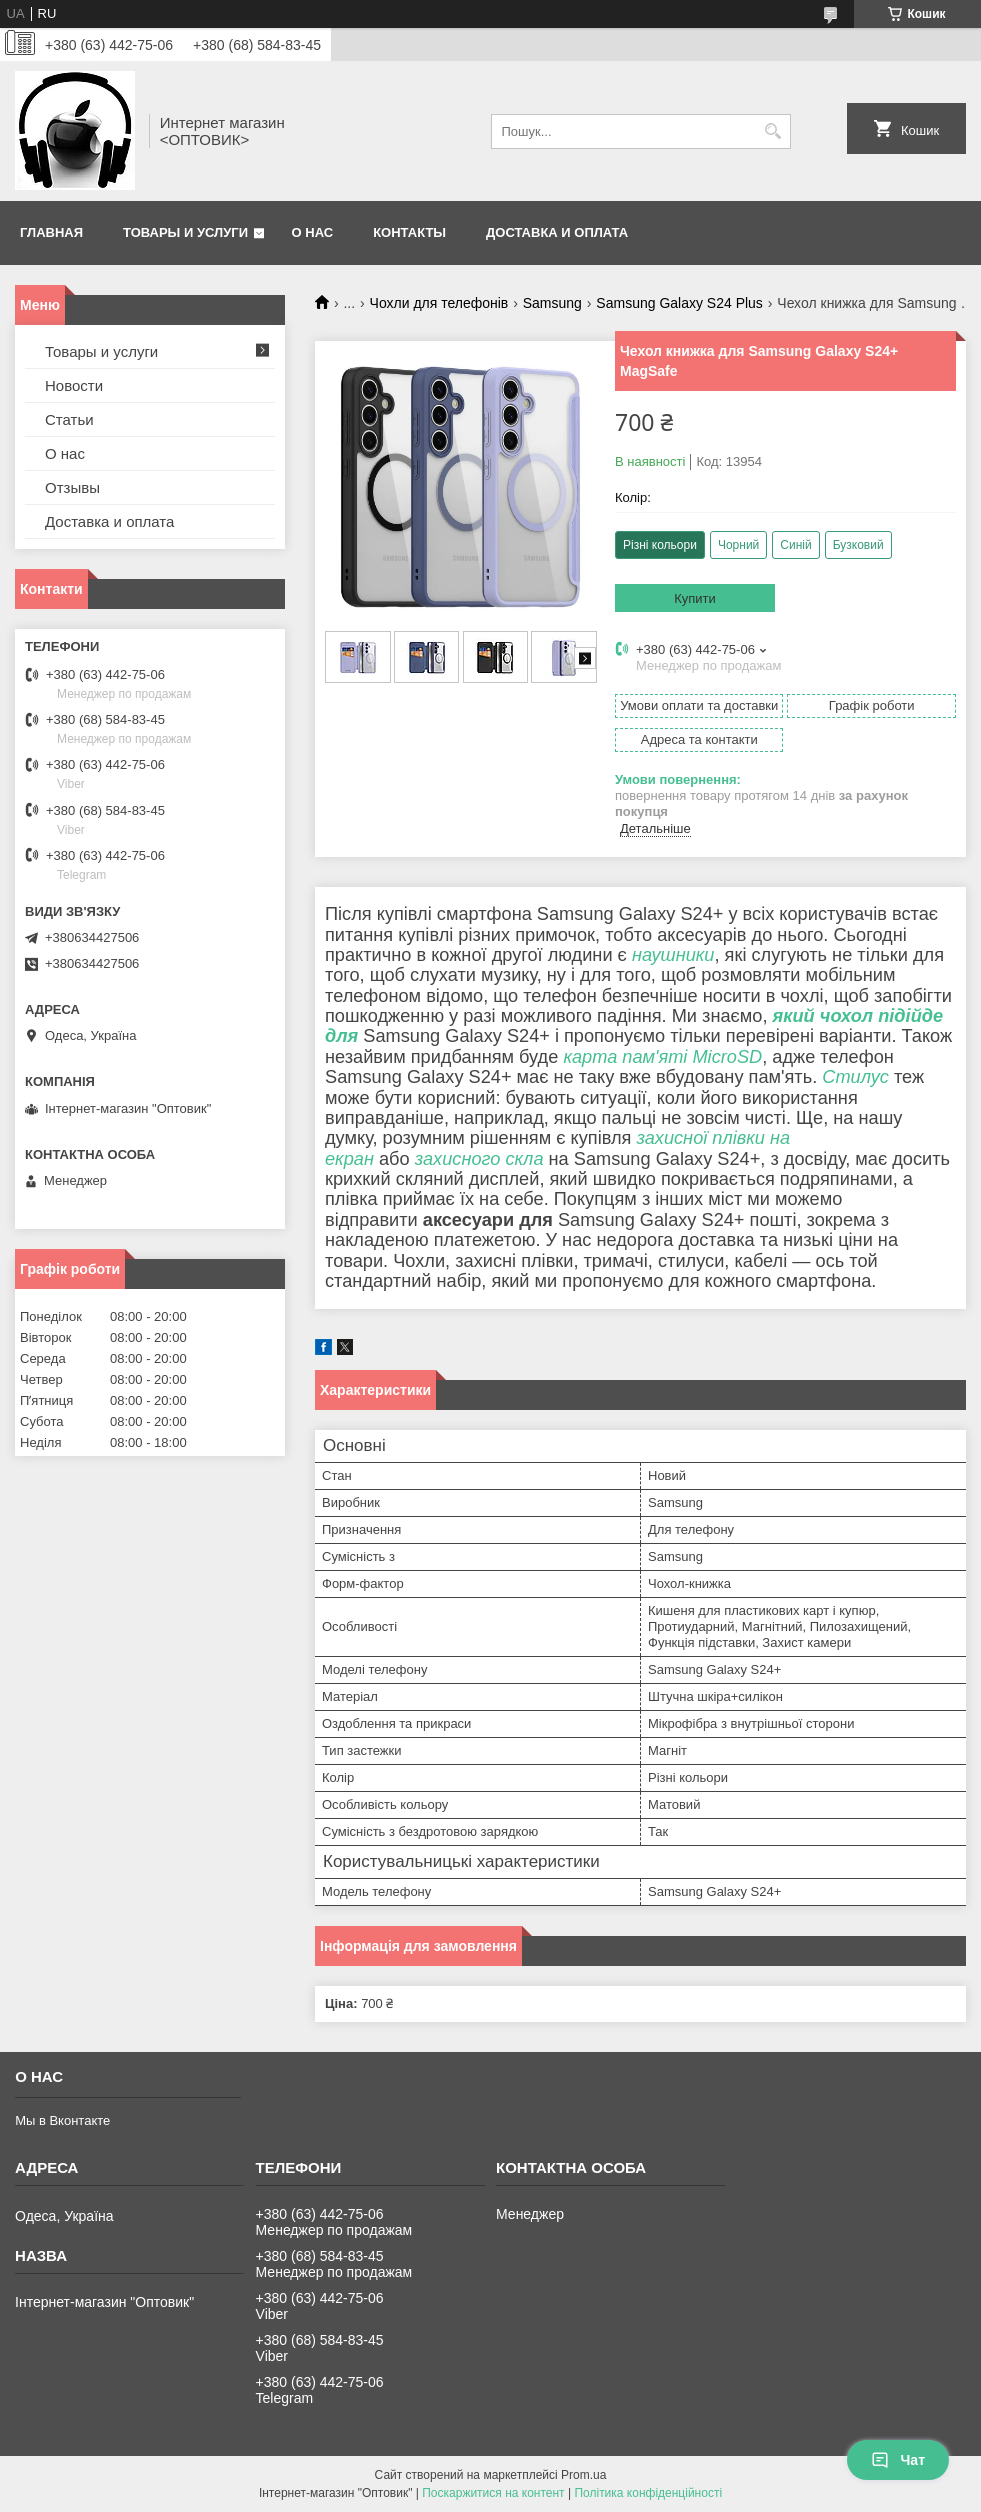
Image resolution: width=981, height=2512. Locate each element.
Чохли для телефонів (439, 303)
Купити (695, 598)
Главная (51, 232)
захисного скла (479, 1159)
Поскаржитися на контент (493, 2493)
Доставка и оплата (557, 232)
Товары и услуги (185, 232)
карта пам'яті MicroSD (662, 1057)
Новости (74, 385)
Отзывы (72, 487)
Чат (898, 2460)
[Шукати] (773, 131)
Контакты (409, 232)
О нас (313, 232)
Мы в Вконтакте (62, 2120)
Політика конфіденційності (648, 2493)
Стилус (855, 1077)
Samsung (552, 303)
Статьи (69, 419)
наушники (673, 955)
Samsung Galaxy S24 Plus (679, 303)
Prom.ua (583, 2475)
